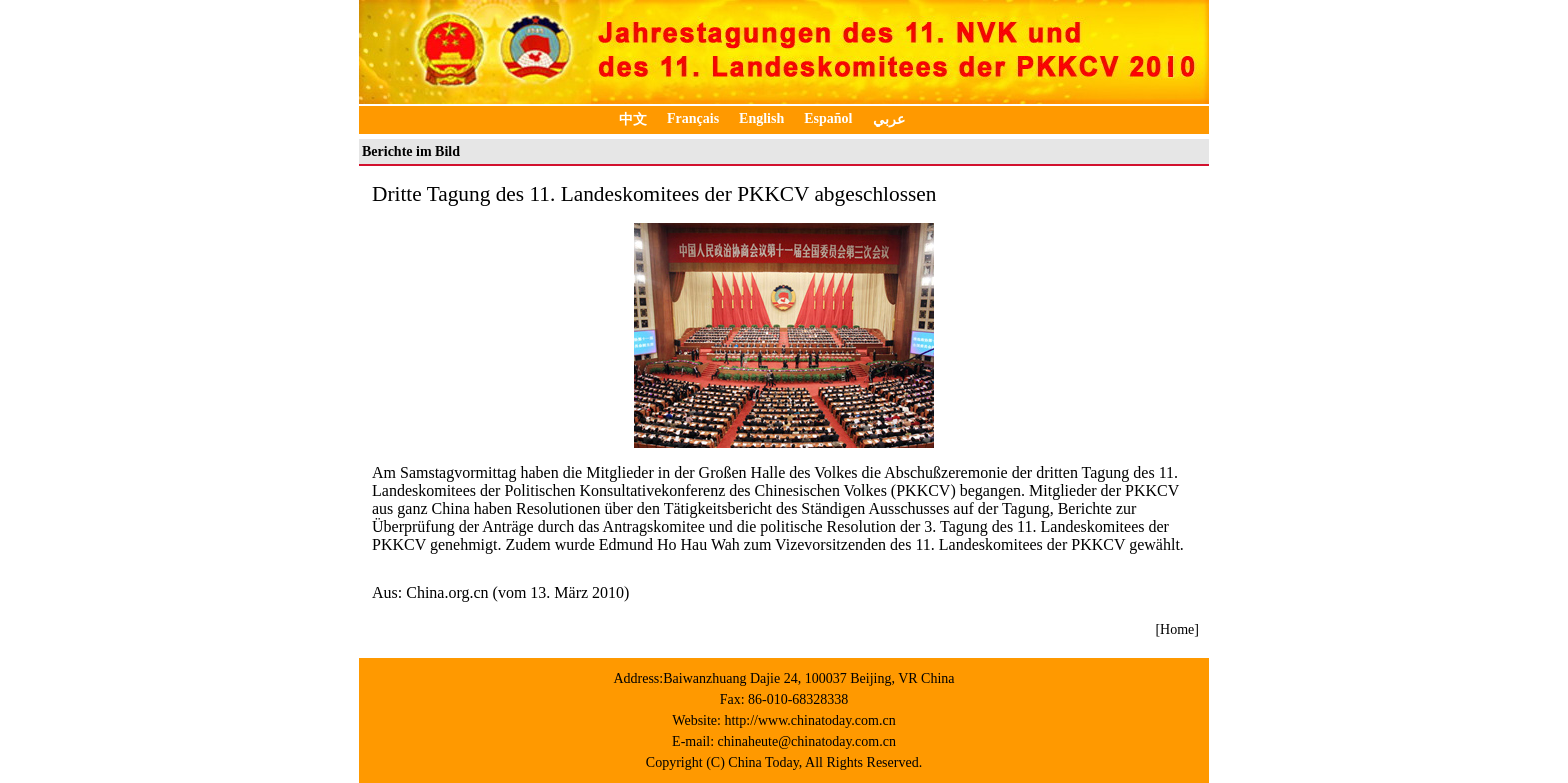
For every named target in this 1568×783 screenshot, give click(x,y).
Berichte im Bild (411, 151)
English (761, 118)
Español (828, 118)
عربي (889, 119)
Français (693, 118)
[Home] (1177, 629)
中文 (633, 119)
